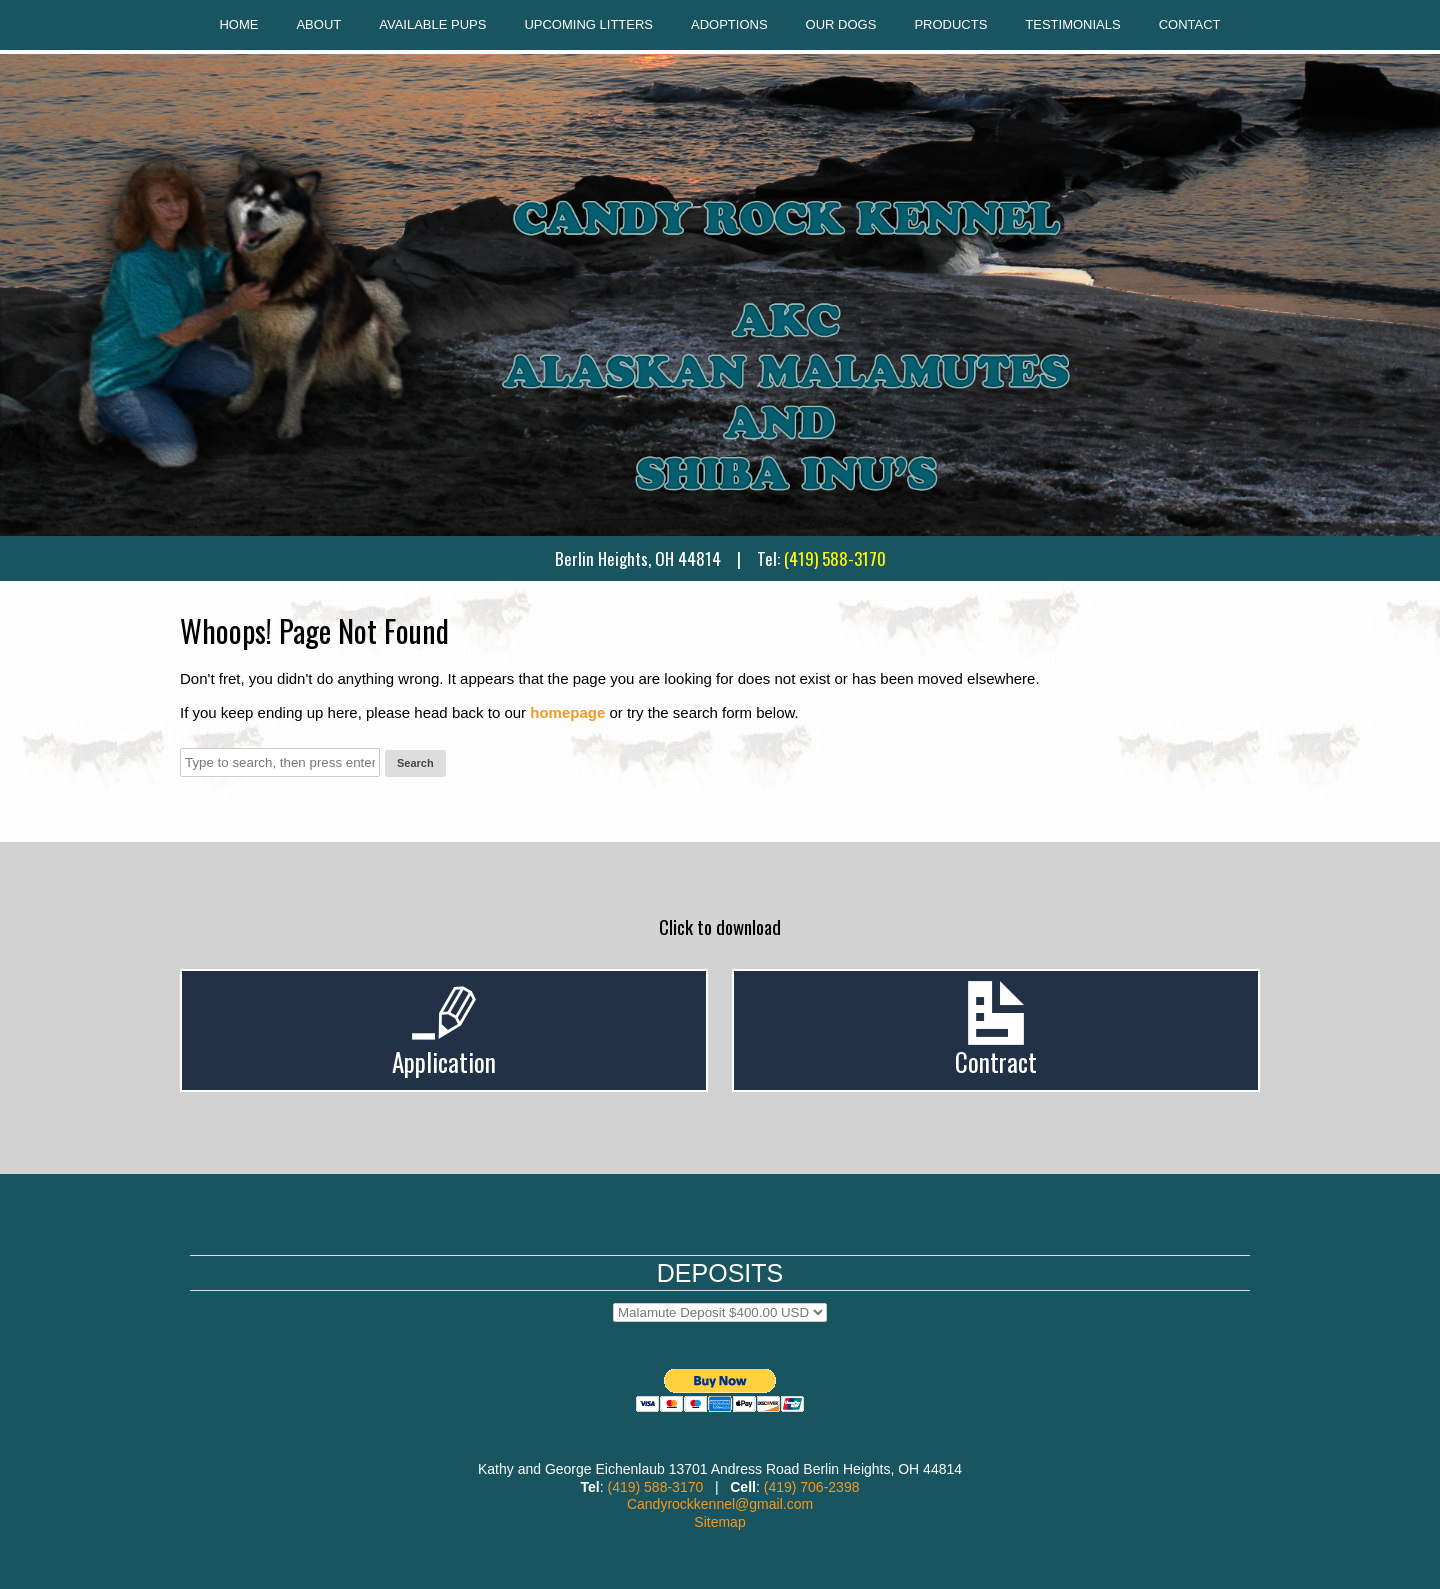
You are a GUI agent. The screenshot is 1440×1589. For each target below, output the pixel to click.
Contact (1190, 24)
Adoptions (729, 24)
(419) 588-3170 (835, 558)
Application (444, 1061)
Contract (996, 1061)
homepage (567, 712)
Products (950, 24)
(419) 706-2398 (812, 1487)
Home (238, 24)
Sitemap (719, 1522)
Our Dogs (841, 24)
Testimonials (1072, 24)
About (318, 24)
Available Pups (432, 24)
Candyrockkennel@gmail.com (720, 1504)
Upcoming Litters (588, 24)
